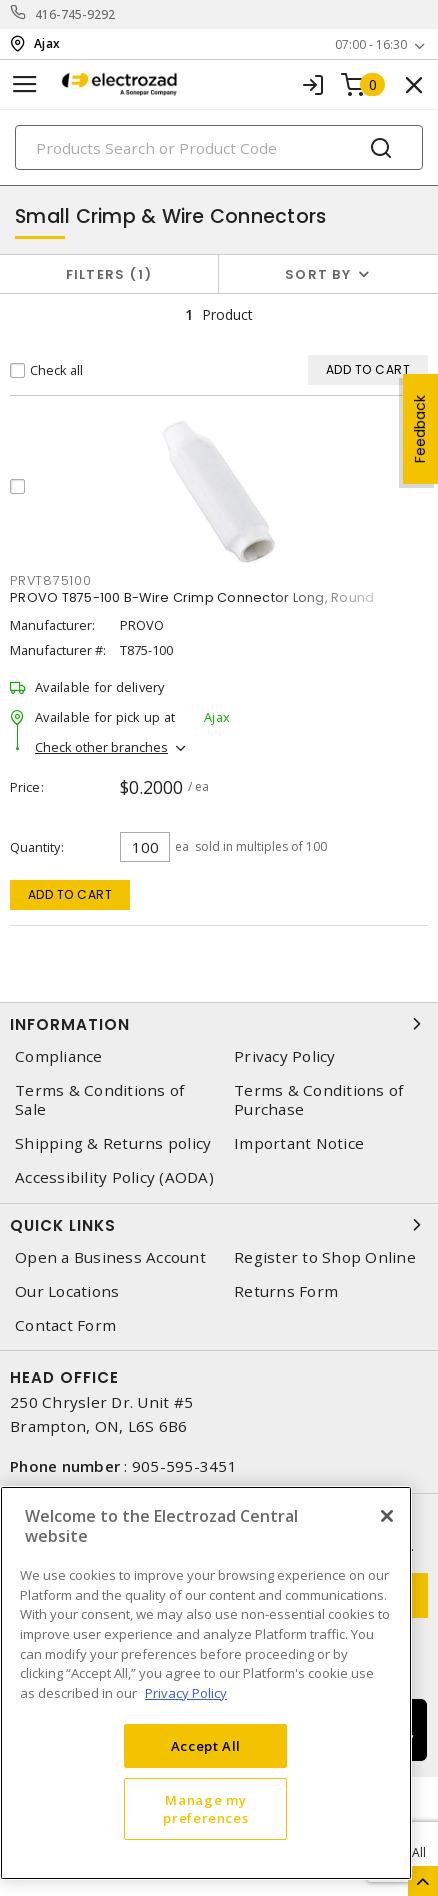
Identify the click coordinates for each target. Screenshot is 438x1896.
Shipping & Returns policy (113, 1143)
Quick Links (219, 1225)
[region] (206, 1683)
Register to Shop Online (325, 1257)
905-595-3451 (184, 1466)
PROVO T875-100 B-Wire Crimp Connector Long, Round (192, 597)
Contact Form (65, 1325)
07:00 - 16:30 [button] (371, 44)
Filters (109, 274)
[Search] (219, 147)
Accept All (206, 1746)
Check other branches (101, 747)
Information (219, 1024)
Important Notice (299, 1143)
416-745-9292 (75, 14)
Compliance (59, 1056)
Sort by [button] (318, 274)
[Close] (387, 1516)
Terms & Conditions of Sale (99, 1100)
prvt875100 (51, 580)
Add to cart (70, 894)
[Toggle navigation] (25, 84)
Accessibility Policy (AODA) (114, 1177)
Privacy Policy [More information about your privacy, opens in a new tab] (186, 1693)
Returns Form (286, 1291)
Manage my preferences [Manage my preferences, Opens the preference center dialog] (205, 1809)
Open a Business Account (110, 1257)
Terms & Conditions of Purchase (318, 1100)
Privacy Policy (285, 1056)
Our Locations (67, 1291)
